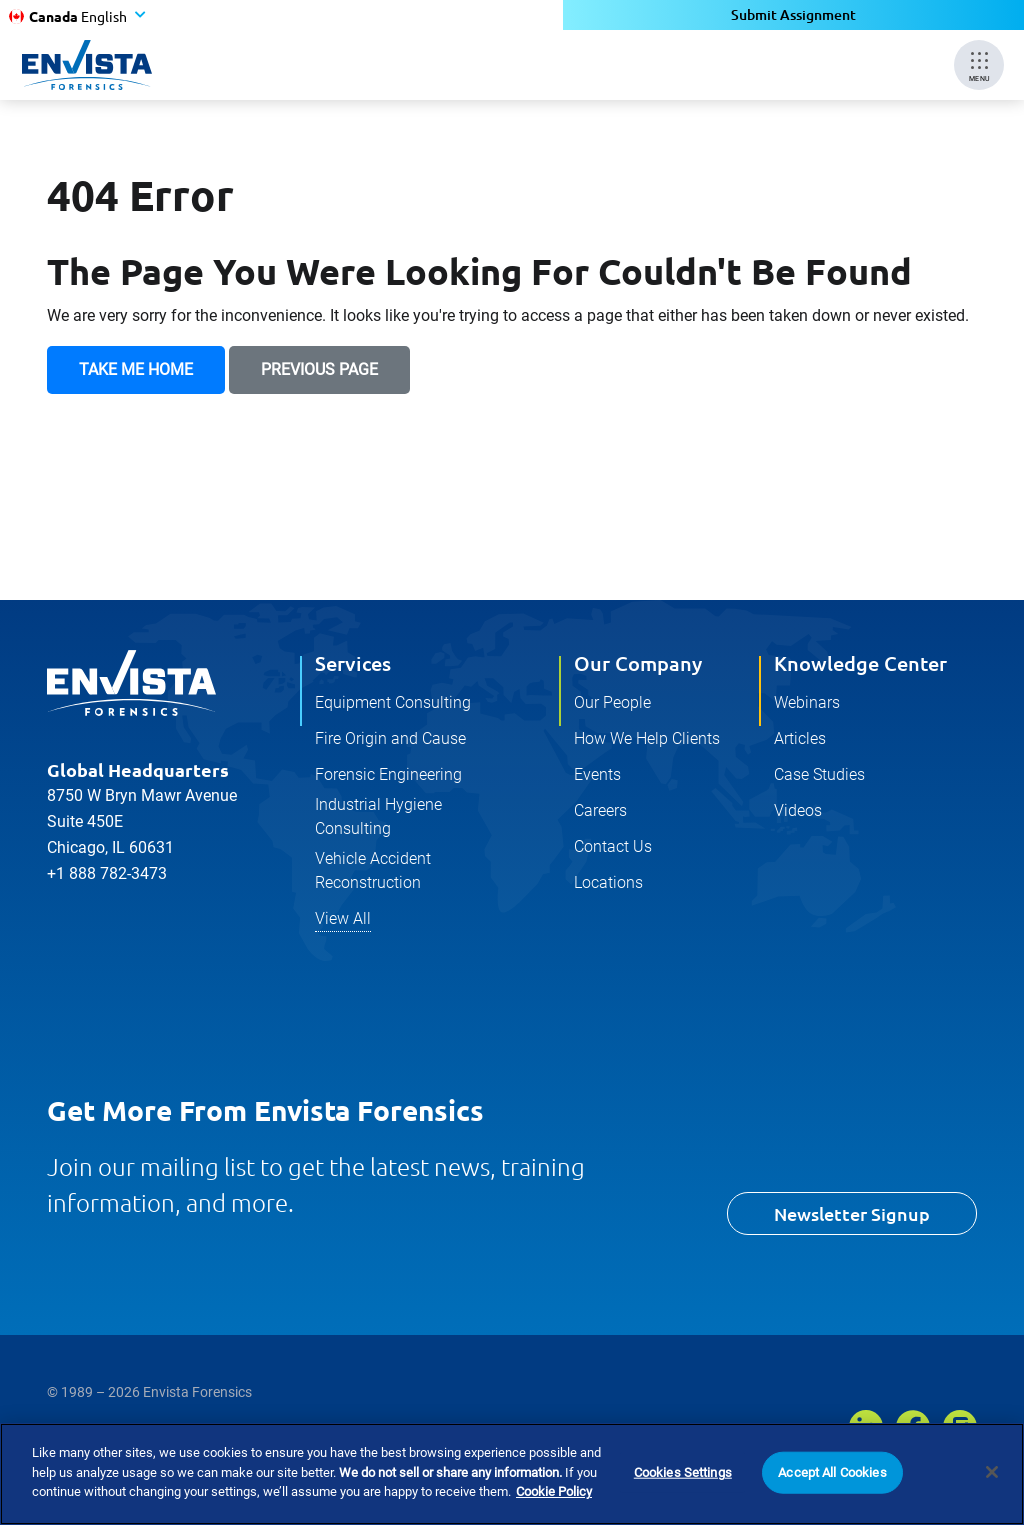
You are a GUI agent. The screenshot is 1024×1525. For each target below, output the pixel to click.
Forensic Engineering (388, 774)
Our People (612, 702)
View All (343, 918)
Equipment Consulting (393, 702)
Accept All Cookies (832, 1472)
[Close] (992, 1473)
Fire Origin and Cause (390, 738)
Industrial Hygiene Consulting (378, 816)
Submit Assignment (793, 14)
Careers (600, 810)
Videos (798, 810)
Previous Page (319, 369)
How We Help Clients (647, 738)
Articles (800, 738)
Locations (608, 882)
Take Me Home (136, 369)
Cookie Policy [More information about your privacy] (554, 1492)
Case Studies (819, 774)
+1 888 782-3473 (107, 873)
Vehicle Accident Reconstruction (373, 870)
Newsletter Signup (852, 1213)
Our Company (638, 663)
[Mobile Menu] (979, 65)
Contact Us (613, 846)
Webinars (807, 702)
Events (597, 774)
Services (353, 663)
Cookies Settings (683, 1472)
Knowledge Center (860, 663)
